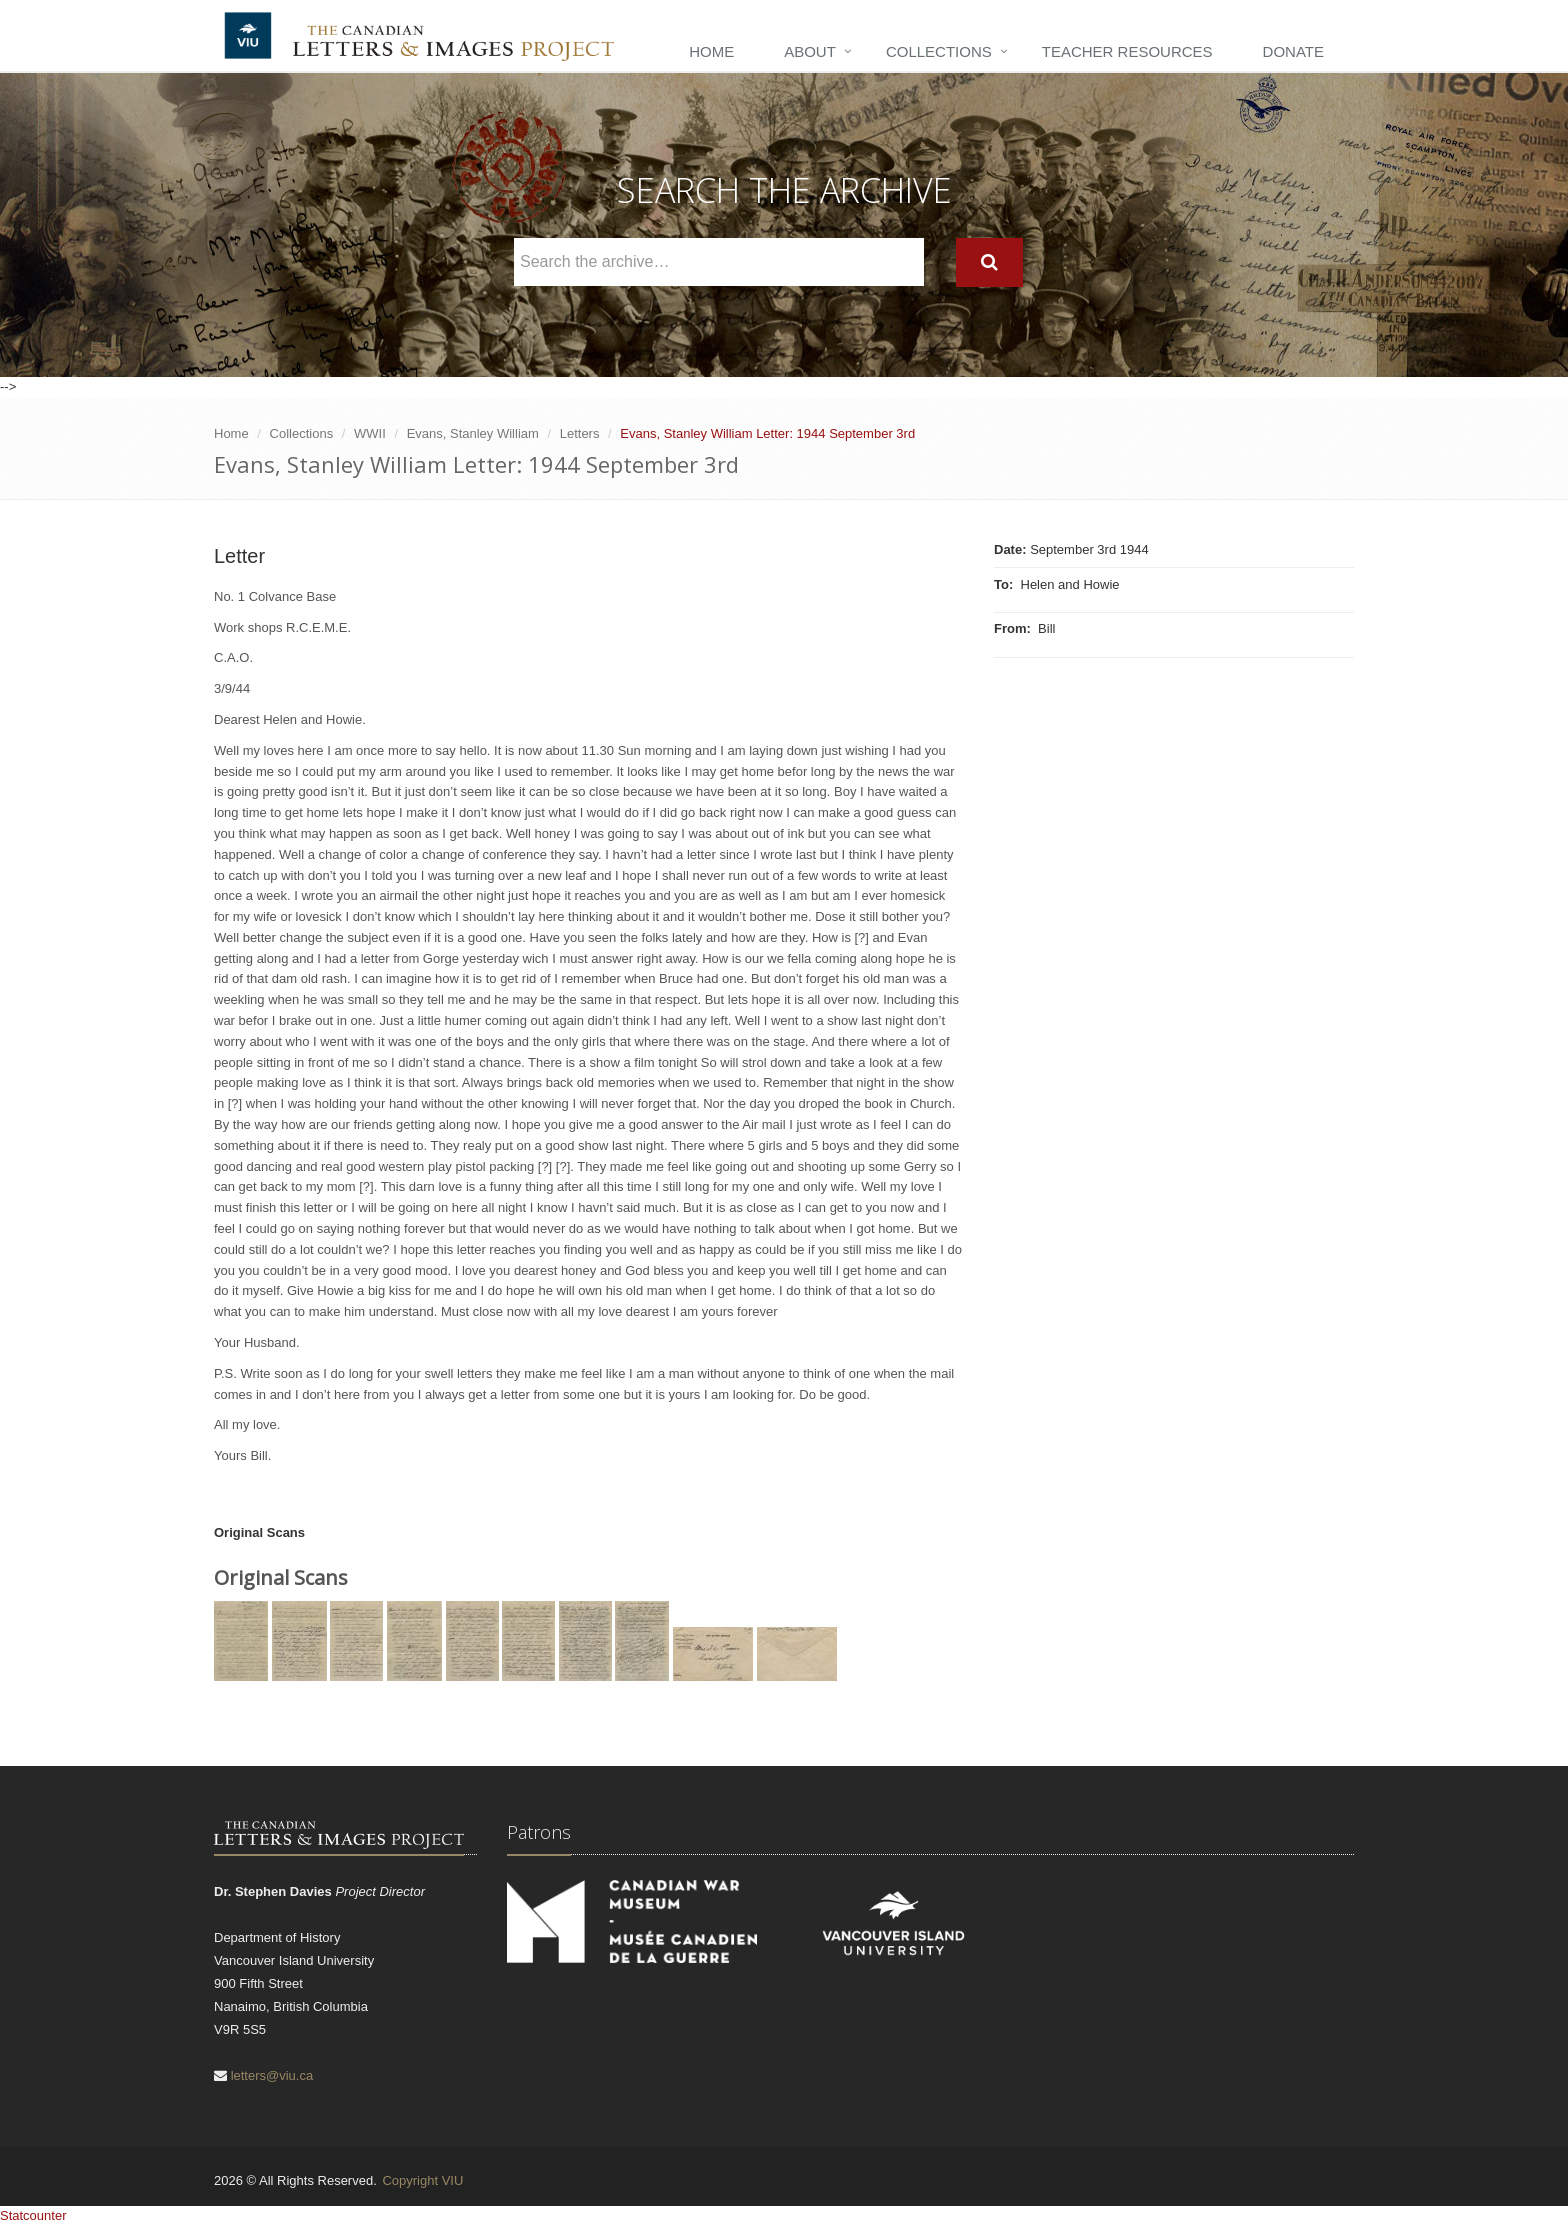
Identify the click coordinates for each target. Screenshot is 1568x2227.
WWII (370, 433)
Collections (939, 51)
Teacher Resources (1127, 51)
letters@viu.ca (272, 2075)
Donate (1293, 51)
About (810, 51)
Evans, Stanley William (473, 433)
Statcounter (33, 2215)
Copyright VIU (422, 2180)
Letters (580, 433)
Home (711, 51)
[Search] (989, 262)
